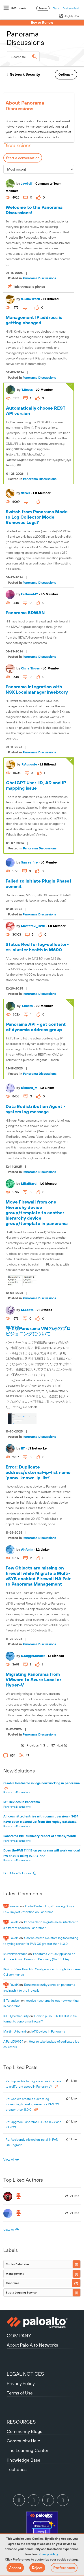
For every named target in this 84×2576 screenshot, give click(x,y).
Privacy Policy (48, 2554)
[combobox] (23, 56)
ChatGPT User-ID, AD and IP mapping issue (36, 785)
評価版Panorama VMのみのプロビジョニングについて (38, 1331)
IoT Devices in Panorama (21, 1802)
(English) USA (69, 16)
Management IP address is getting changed (34, 320)
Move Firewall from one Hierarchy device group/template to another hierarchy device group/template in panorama (37, 1212)
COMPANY (19, 2336)
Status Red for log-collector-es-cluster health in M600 (37, 947)
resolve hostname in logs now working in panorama (41, 1783)
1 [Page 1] (40, 1745)
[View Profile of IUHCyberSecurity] (16, 2016)
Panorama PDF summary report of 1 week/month (39, 1836)
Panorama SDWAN (25, 612)
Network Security (25, 74)
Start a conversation (22, 158)
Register (43, 8)
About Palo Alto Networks (32, 2344)
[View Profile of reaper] (14, 1906)
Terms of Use (20, 2392)
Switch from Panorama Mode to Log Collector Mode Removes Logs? (37, 517)
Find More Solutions (17, 1873)
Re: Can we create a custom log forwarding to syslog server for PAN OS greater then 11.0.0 (32, 2104)
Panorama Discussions (39, 278)
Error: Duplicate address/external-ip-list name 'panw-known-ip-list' (38, 1472)
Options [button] (64, 74)
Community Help (23, 2440)
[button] (15, 2567)
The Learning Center (27, 2450)
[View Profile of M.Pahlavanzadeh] (15, 1953)
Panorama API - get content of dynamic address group (36, 1027)
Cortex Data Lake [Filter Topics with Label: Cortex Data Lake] (17, 2264)
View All (8, 2159)
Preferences (64, 2568)
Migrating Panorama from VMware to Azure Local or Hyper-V (33, 1679)
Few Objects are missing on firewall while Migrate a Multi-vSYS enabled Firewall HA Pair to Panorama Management (38, 1575)
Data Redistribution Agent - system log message (35, 1109)
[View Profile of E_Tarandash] (11, 2000)
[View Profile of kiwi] (6, 1969)
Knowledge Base (23, 2460)
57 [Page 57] (53, 1745)
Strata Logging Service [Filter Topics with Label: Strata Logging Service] (21, 2292)
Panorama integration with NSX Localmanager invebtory (37, 689)
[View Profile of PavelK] (14, 1922)
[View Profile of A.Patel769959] (13, 2041)
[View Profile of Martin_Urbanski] (14, 2031)
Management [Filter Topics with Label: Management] (15, 2273)
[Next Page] (65, 1745)
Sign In (56, 8)
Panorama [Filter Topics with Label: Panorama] (12, 2283)
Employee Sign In (71, 8)
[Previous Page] (30, 1745)
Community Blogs (24, 2431)
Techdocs (16, 2469)
